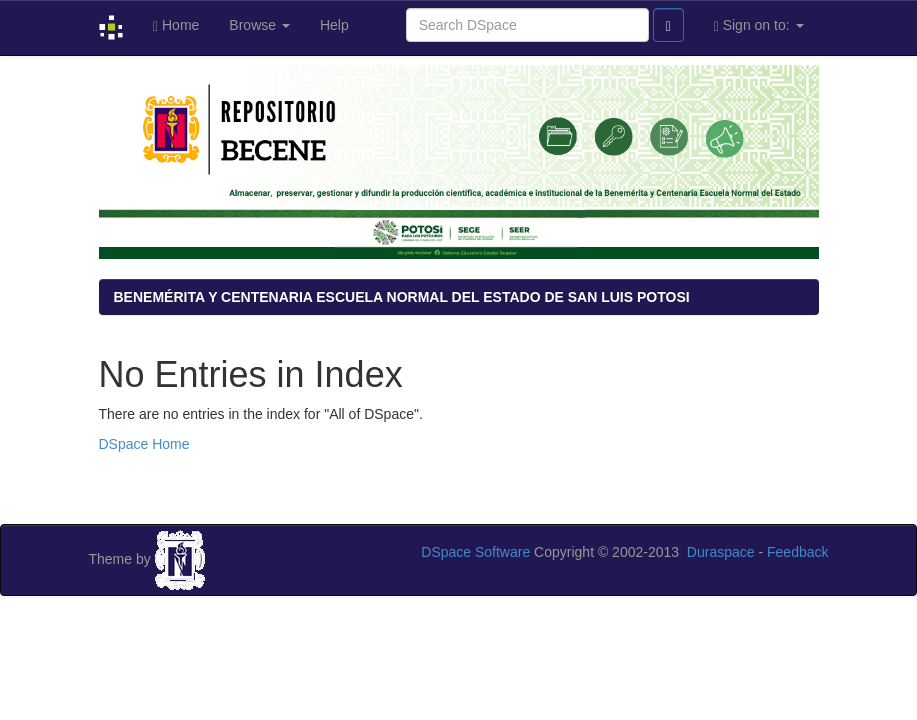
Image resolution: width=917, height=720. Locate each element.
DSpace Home (144, 444)
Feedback (797, 552)
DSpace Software (475, 552)
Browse (259, 25)
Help (334, 25)
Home (176, 25)
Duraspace (721, 552)
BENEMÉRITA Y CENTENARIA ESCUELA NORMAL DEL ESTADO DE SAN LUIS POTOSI (402, 297)
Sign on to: (759, 25)
